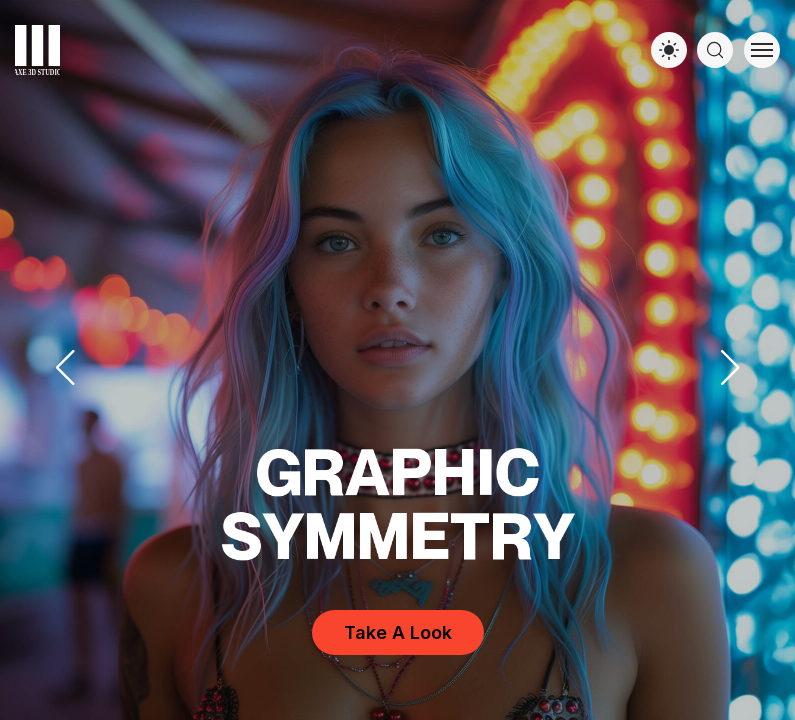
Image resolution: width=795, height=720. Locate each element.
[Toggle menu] (762, 50)
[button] (730, 368)
